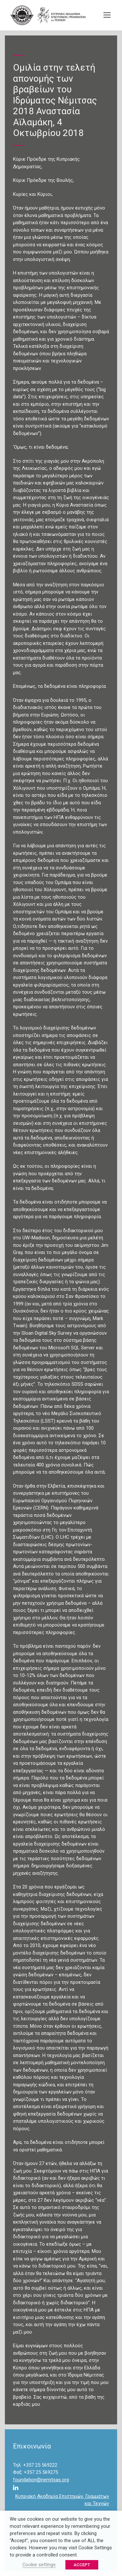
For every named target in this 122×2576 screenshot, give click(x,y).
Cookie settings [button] (39, 2565)
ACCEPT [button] (82, 2564)
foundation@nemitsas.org (41, 2480)
